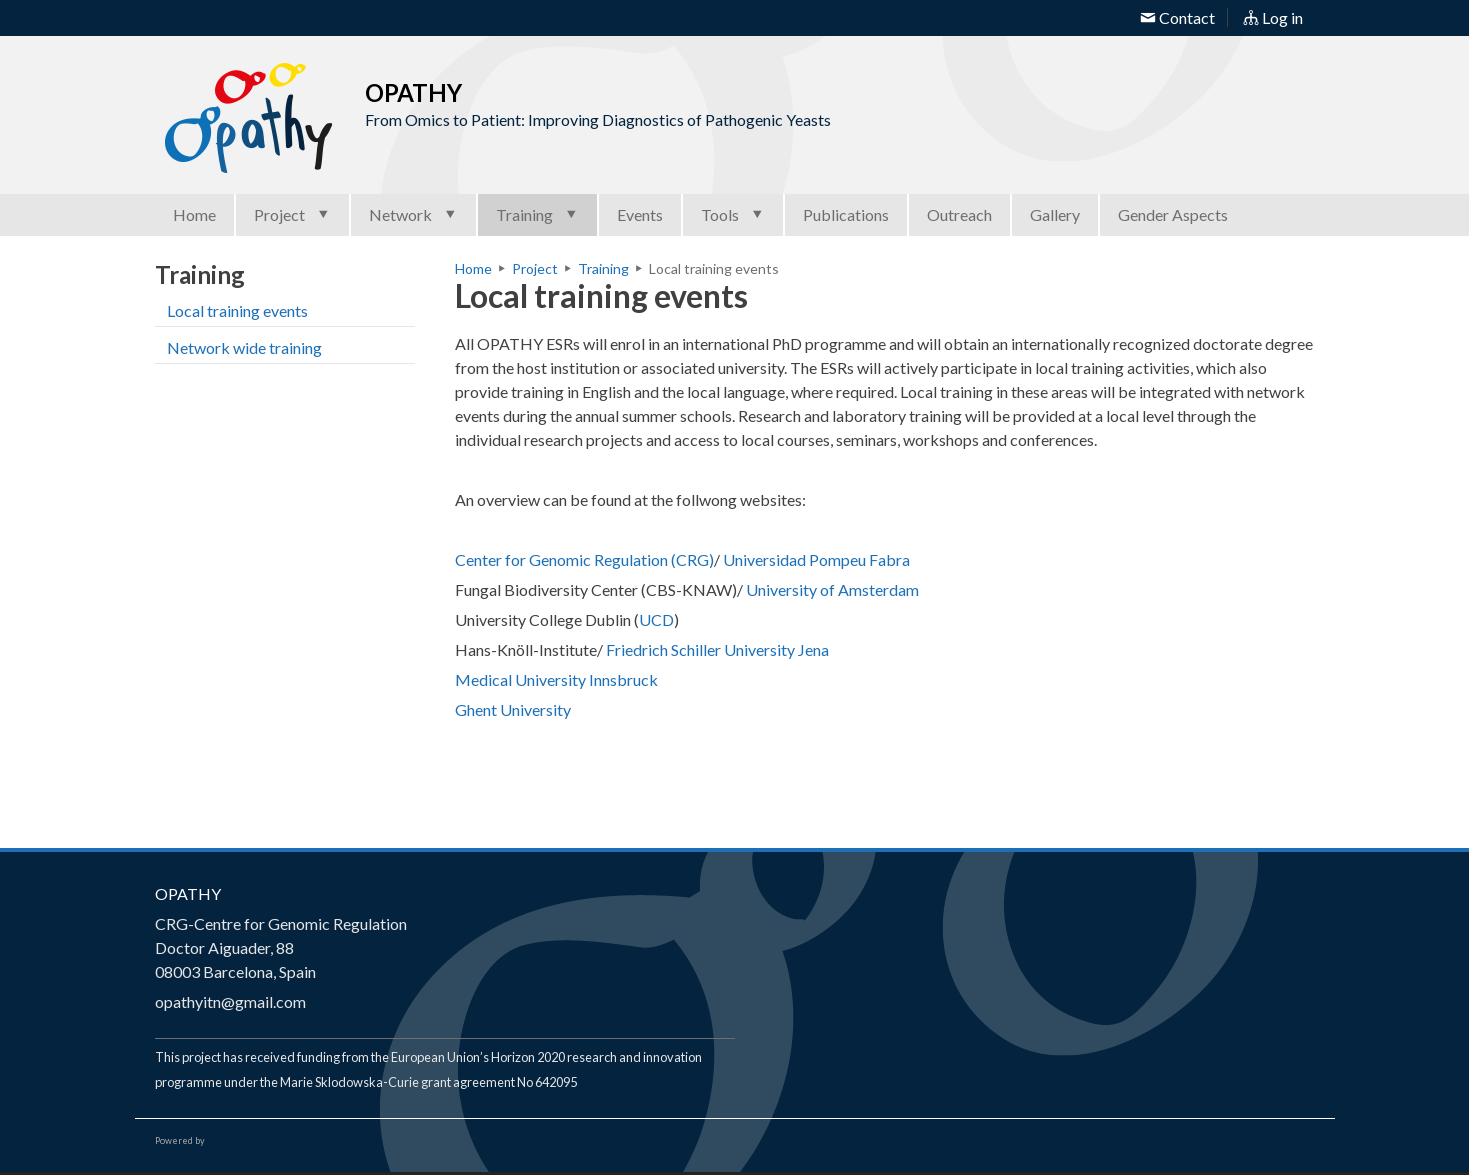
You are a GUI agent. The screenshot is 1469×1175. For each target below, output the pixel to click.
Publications (846, 214)
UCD (656, 619)
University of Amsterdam (832, 589)
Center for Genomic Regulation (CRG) (584, 559)
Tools (733, 214)
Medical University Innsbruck (556, 679)
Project (292, 214)
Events (640, 214)
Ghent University (514, 709)
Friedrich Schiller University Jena (717, 649)
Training (537, 214)
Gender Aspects (1173, 214)
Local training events (237, 310)
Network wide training (244, 347)
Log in (1273, 17)
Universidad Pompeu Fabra (816, 559)
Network (413, 214)
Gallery (1055, 214)
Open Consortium (264, 1141)
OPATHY (188, 893)
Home (194, 214)
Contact (1177, 17)
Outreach (959, 214)
